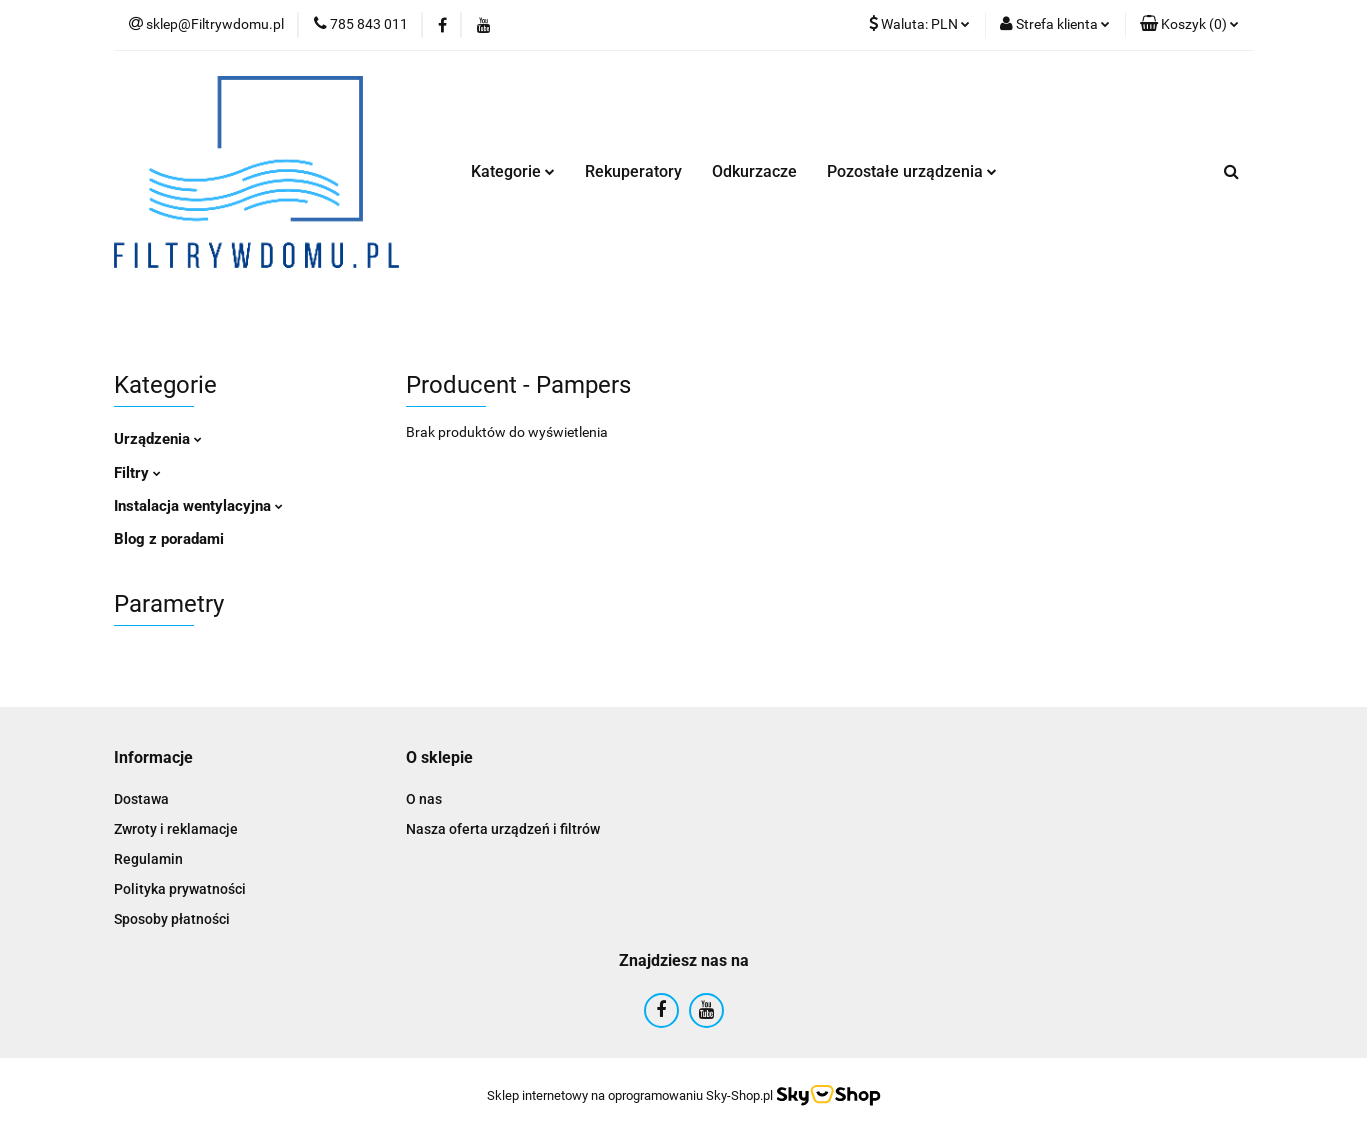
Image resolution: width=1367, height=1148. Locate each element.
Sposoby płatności (172, 919)
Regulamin (148, 859)
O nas (424, 799)
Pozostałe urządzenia (912, 171)
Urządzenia (158, 439)
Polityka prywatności (180, 889)
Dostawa (141, 799)
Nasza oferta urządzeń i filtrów (503, 829)
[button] (1189, 25)
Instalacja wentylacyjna (198, 506)
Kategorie (513, 171)
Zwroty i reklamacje (176, 829)
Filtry (137, 473)
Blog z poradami (169, 539)
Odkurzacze (754, 171)
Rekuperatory (633, 171)
